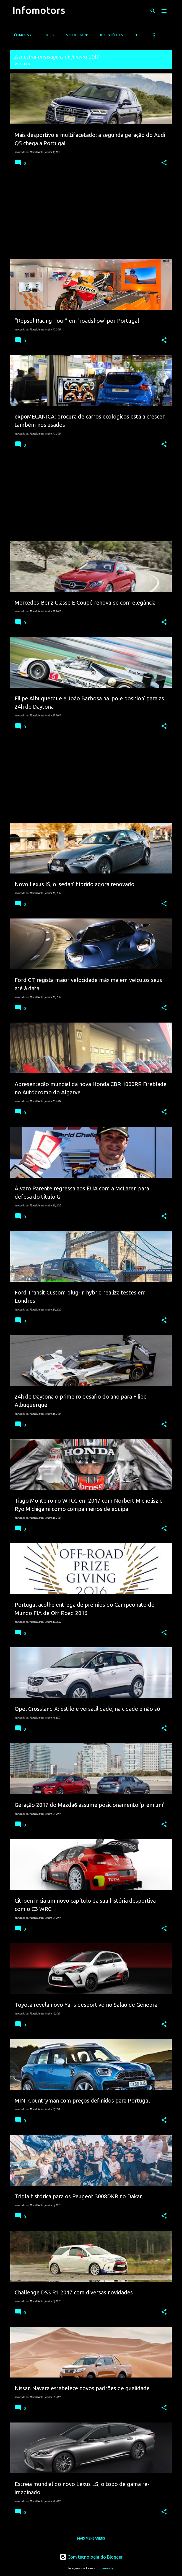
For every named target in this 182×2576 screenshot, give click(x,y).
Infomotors (38, 10)
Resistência (111, 35)
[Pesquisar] (153, 11)
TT (137, 35)
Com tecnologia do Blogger (91, 2556)
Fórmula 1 (21, 35)
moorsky (108, 2568)
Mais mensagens (91, 2538)
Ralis (48, 35)
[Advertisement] (91, 216)
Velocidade (77, 35)
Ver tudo (23, 64)
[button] (164, 162)
